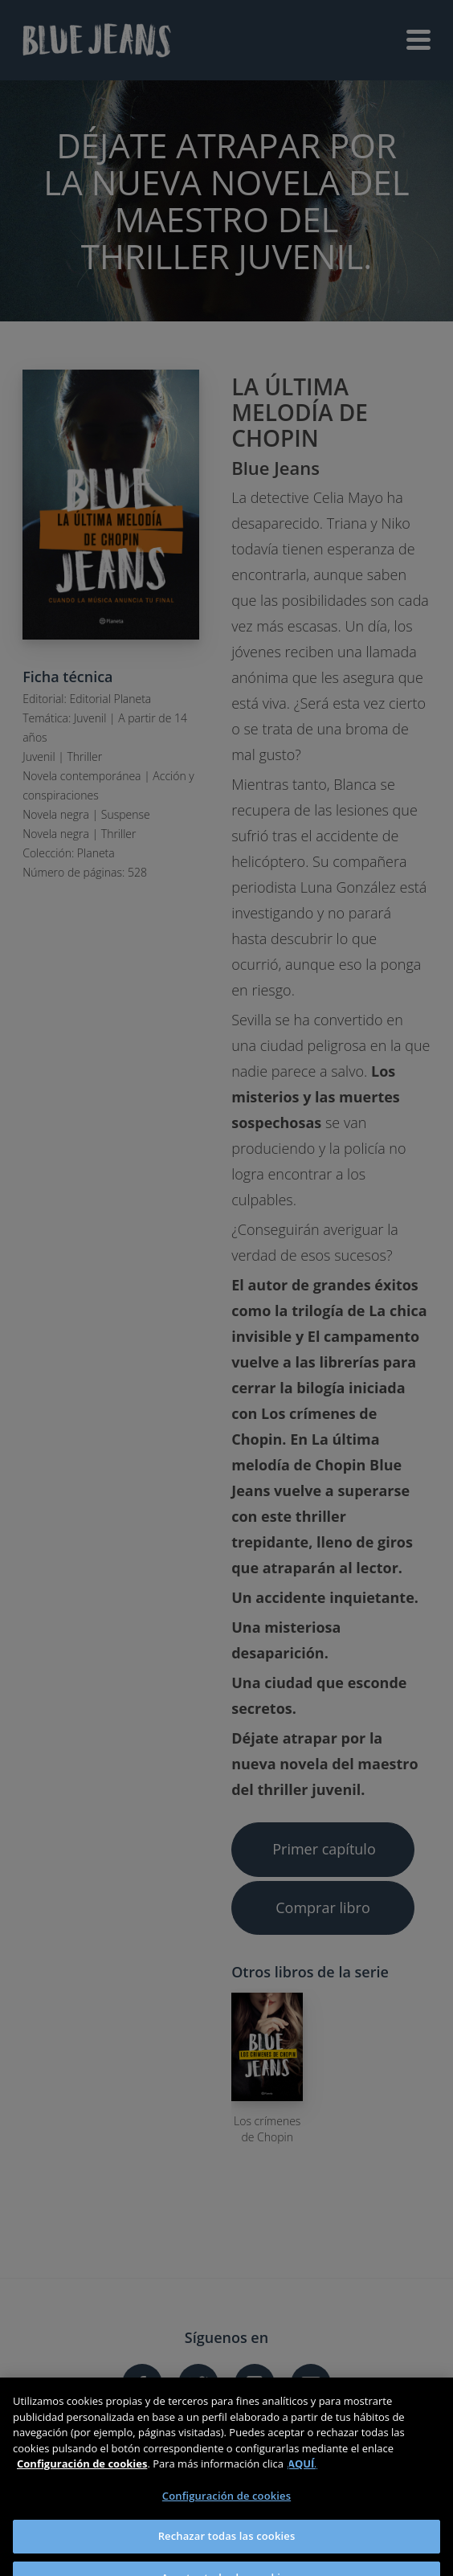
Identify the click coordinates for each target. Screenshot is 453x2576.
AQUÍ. (302, 2474)
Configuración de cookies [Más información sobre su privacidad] (82, 2474)
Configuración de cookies (226, 2506)
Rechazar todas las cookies (227, 2546)
